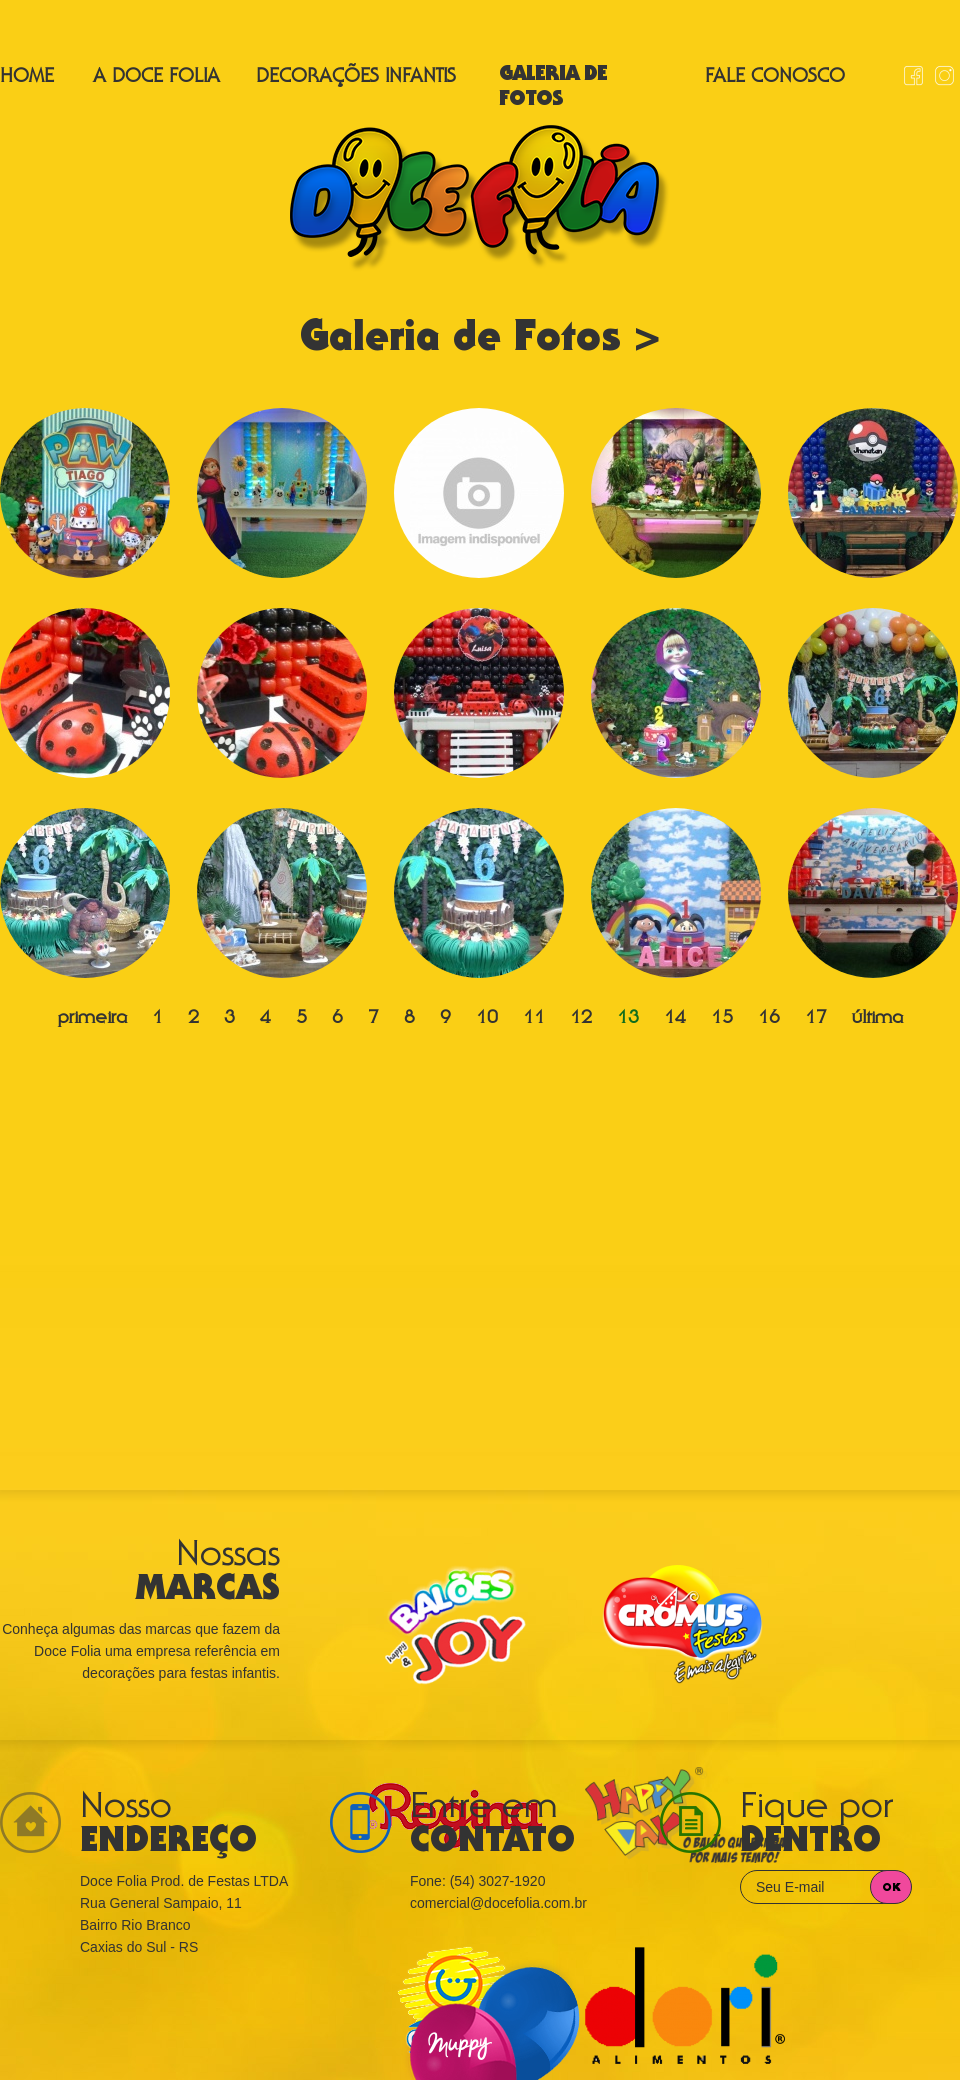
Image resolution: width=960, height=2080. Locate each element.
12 (581, 1019)
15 (722, 1019)
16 (769, 1019)
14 (675, 1019)
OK (891, 1888)
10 (487, 1019)
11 (534, 1019)
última (877, 1019)
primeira (92, 1019)
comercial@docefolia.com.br (498, 1903)
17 (816, 1019)
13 (628, 1019)
